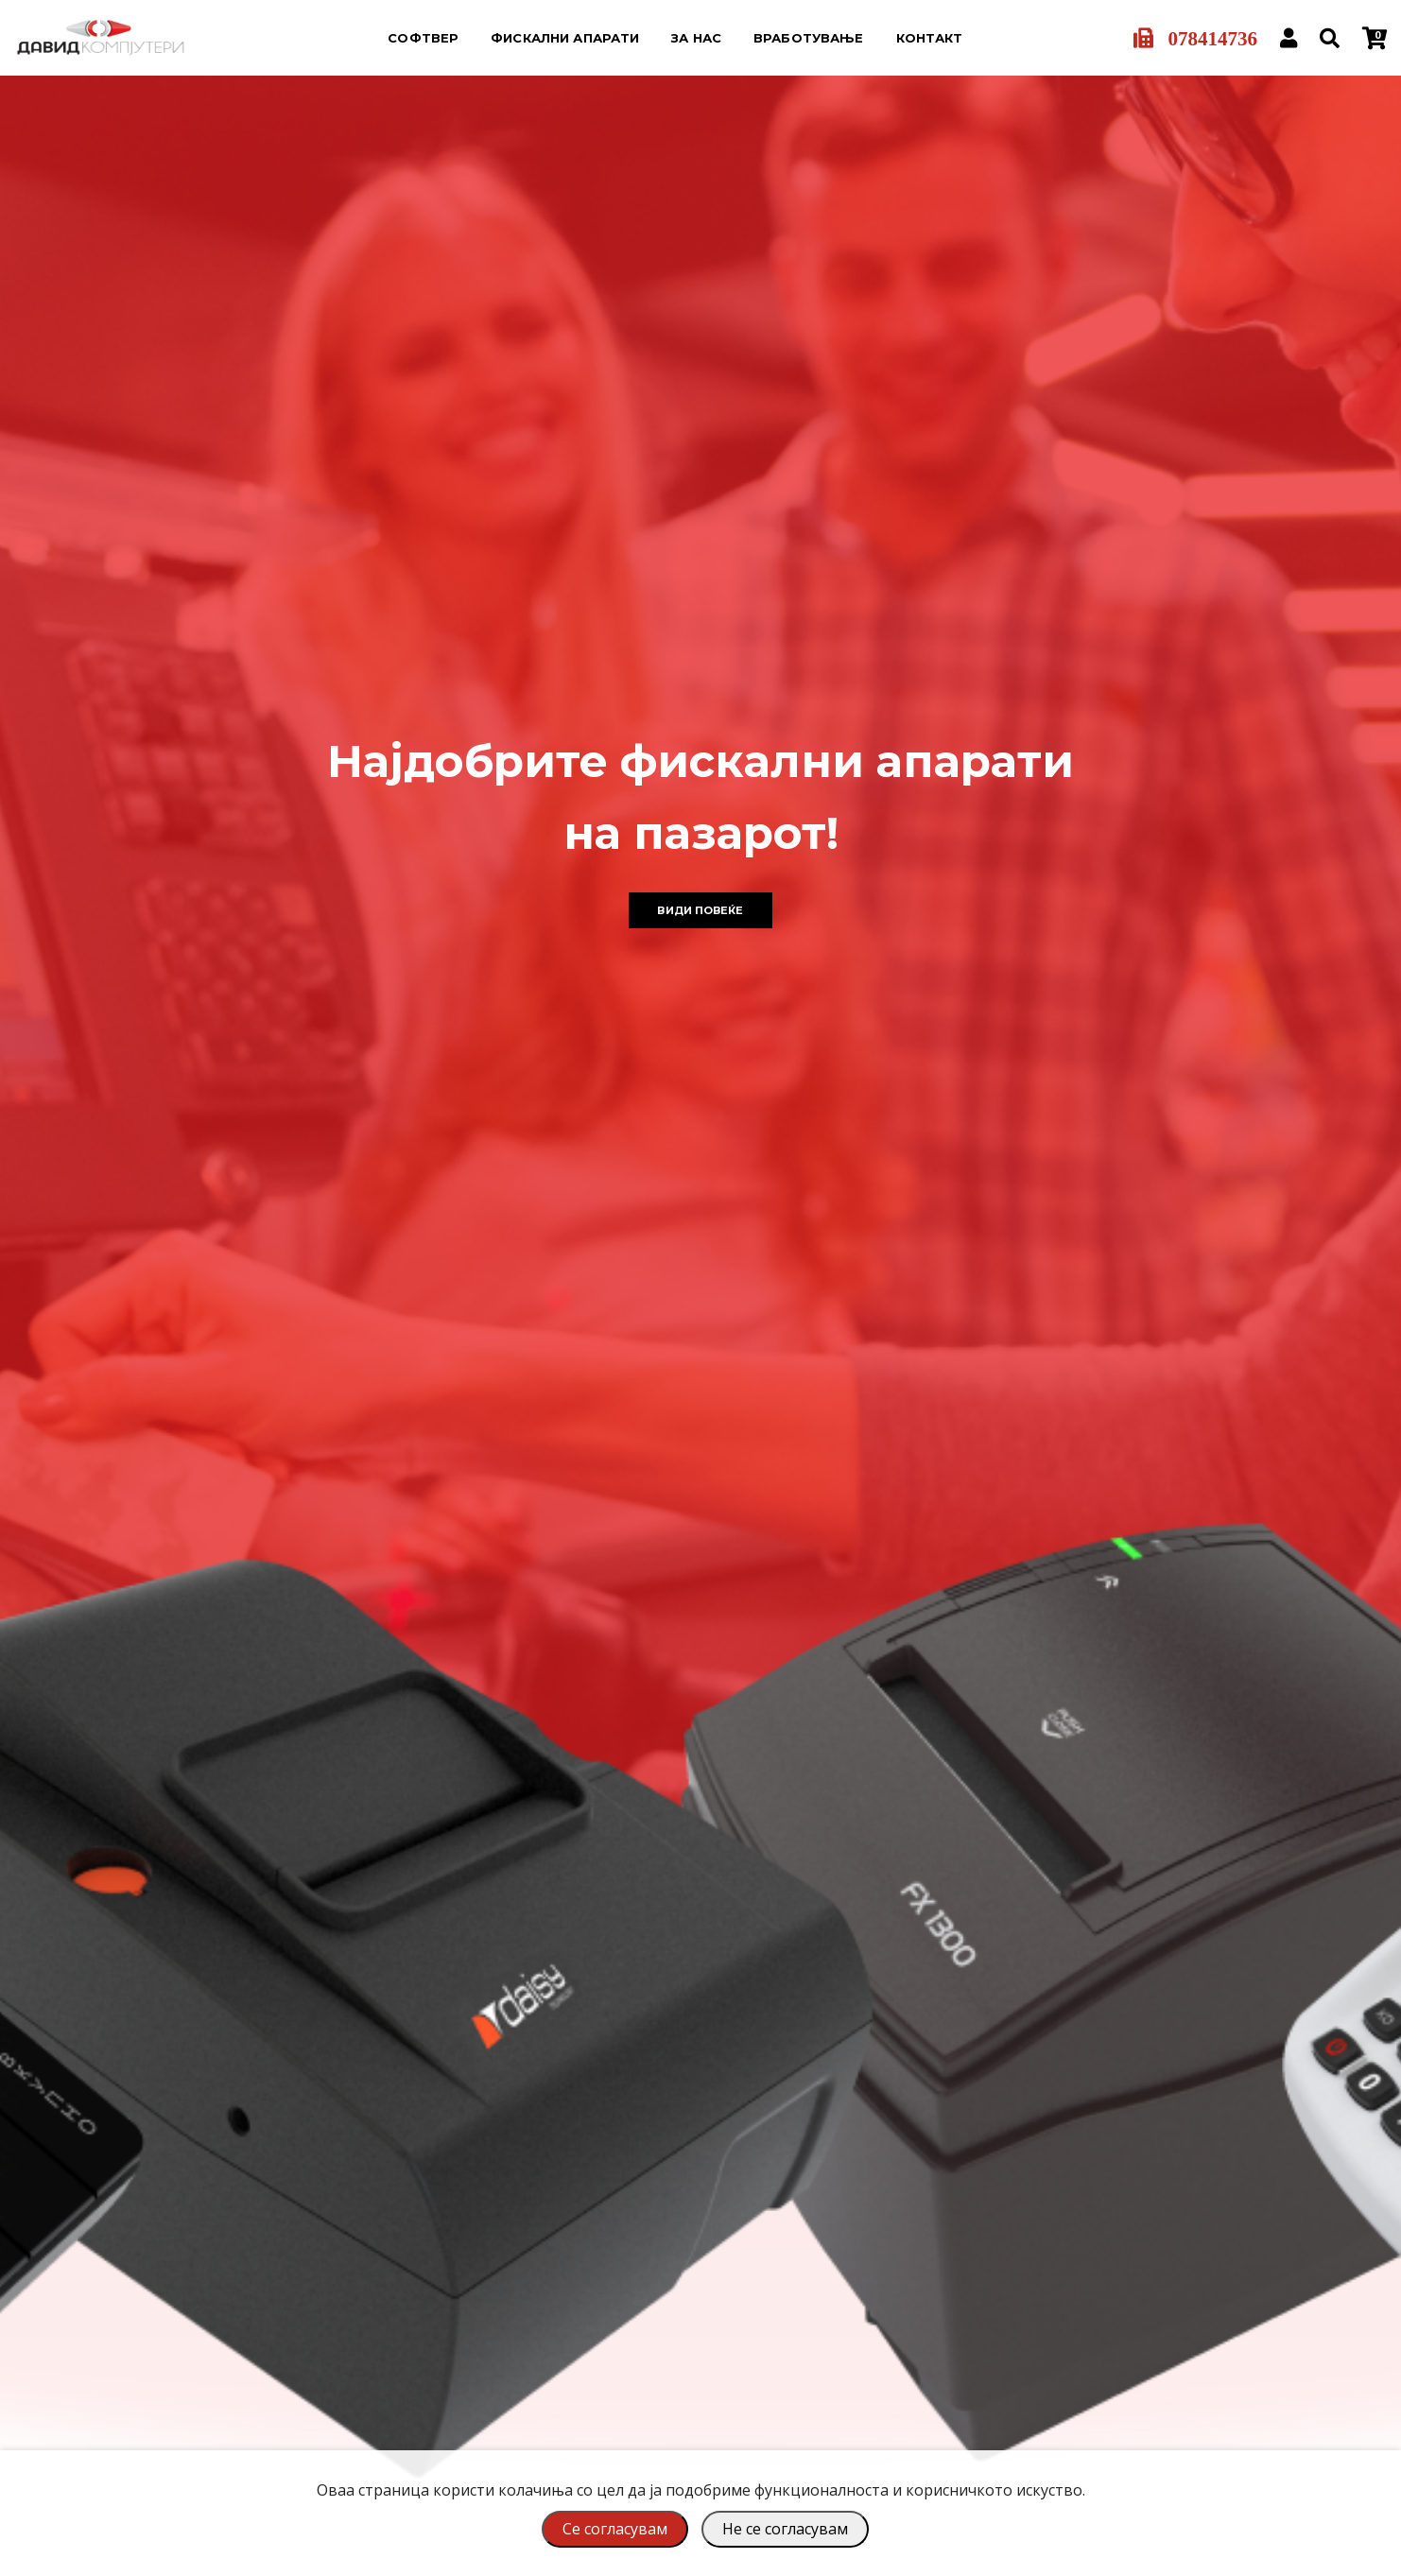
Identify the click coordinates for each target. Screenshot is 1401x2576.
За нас (696, 37)
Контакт (929, 37)
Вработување (808, 37)
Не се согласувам (785, 2528)
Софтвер (423, 37)
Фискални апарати (565, 37)
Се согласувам (614, 2528)
